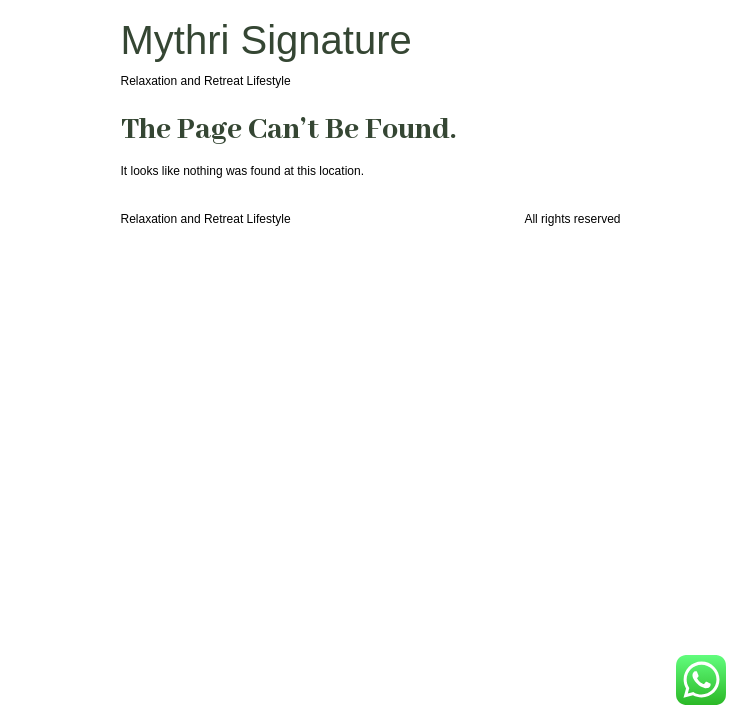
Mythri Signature (266, 40)
